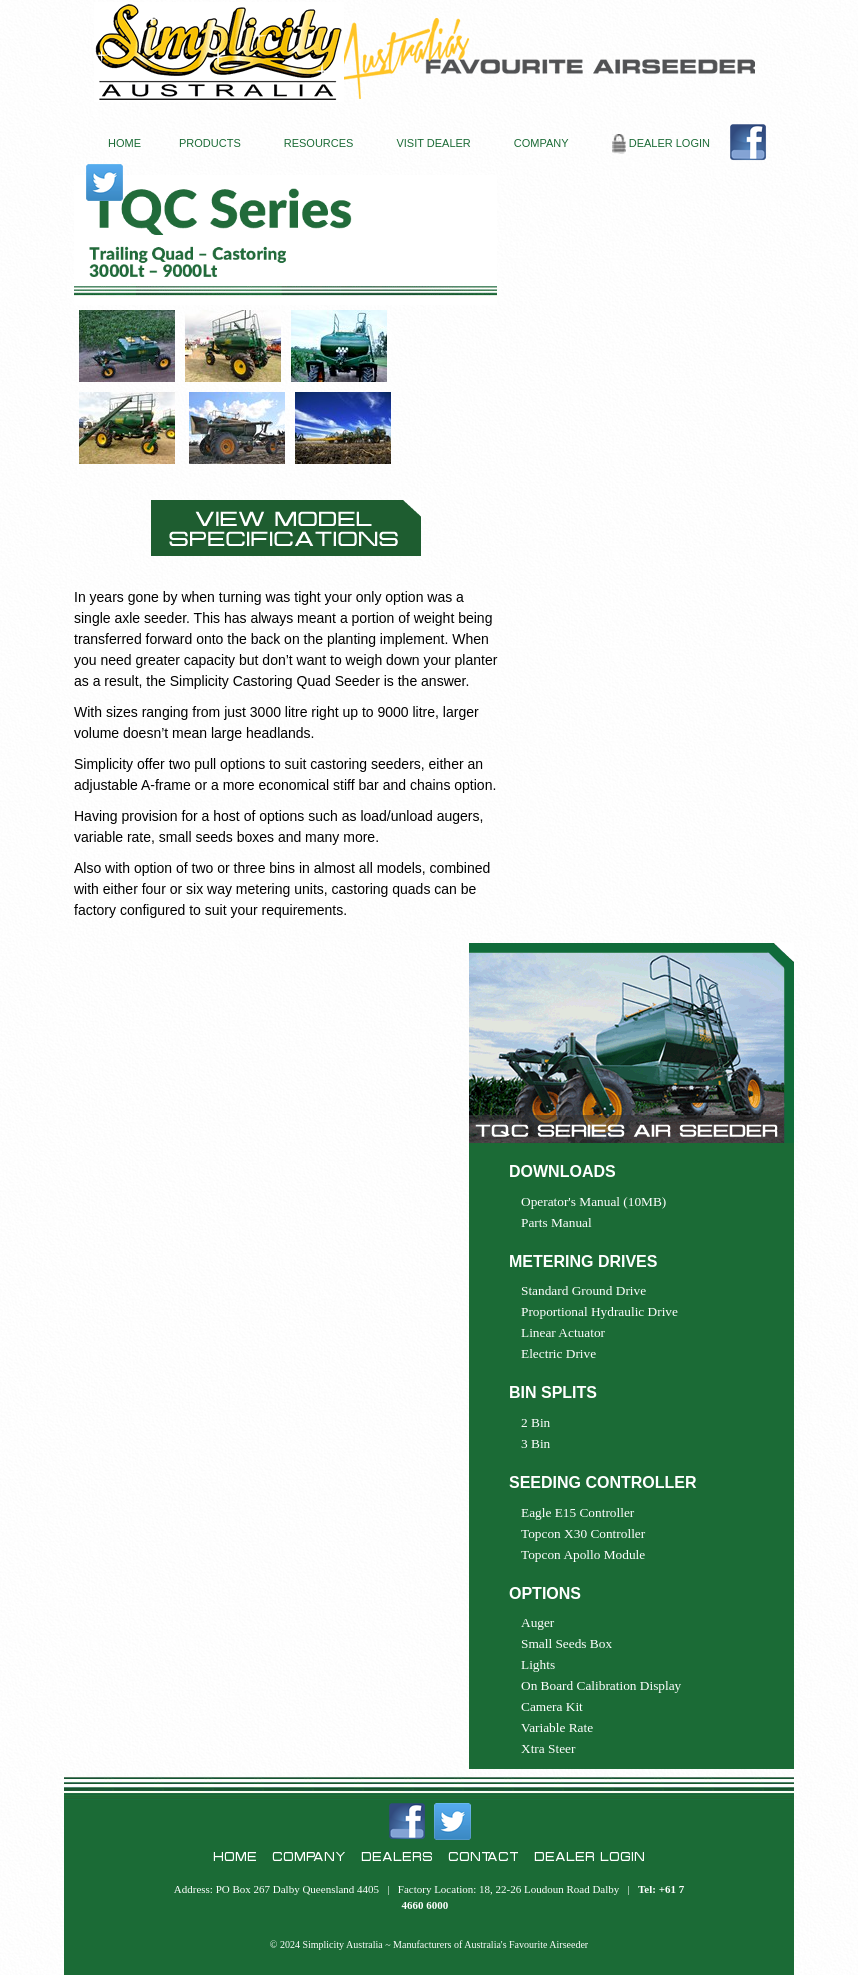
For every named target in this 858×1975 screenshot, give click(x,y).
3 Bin (535, 1443)
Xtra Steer (548, 1748)
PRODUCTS (210, 143)
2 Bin (535, 1422)
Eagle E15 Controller (577, 1512)
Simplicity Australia (342, 1944)
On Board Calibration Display (601, 1685)
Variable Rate (557, 1727)
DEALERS (397, 1856)
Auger (537, 1622)
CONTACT (483, 1856)
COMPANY (541, 143)
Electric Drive (558, 1353)
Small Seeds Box (566, 1643)
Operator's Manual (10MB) (593, 1201)
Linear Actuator (563, 1332)
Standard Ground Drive (583, 1290)
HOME (124, 143)
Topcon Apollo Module (583, 1554)
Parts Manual (556, 1222)
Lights (538, 1664)
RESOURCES (319, 143)
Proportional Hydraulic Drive (599, 1311)
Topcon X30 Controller (583, 1533)
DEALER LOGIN (661, 144)
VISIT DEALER (433, 143)
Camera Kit (552, 1706)
